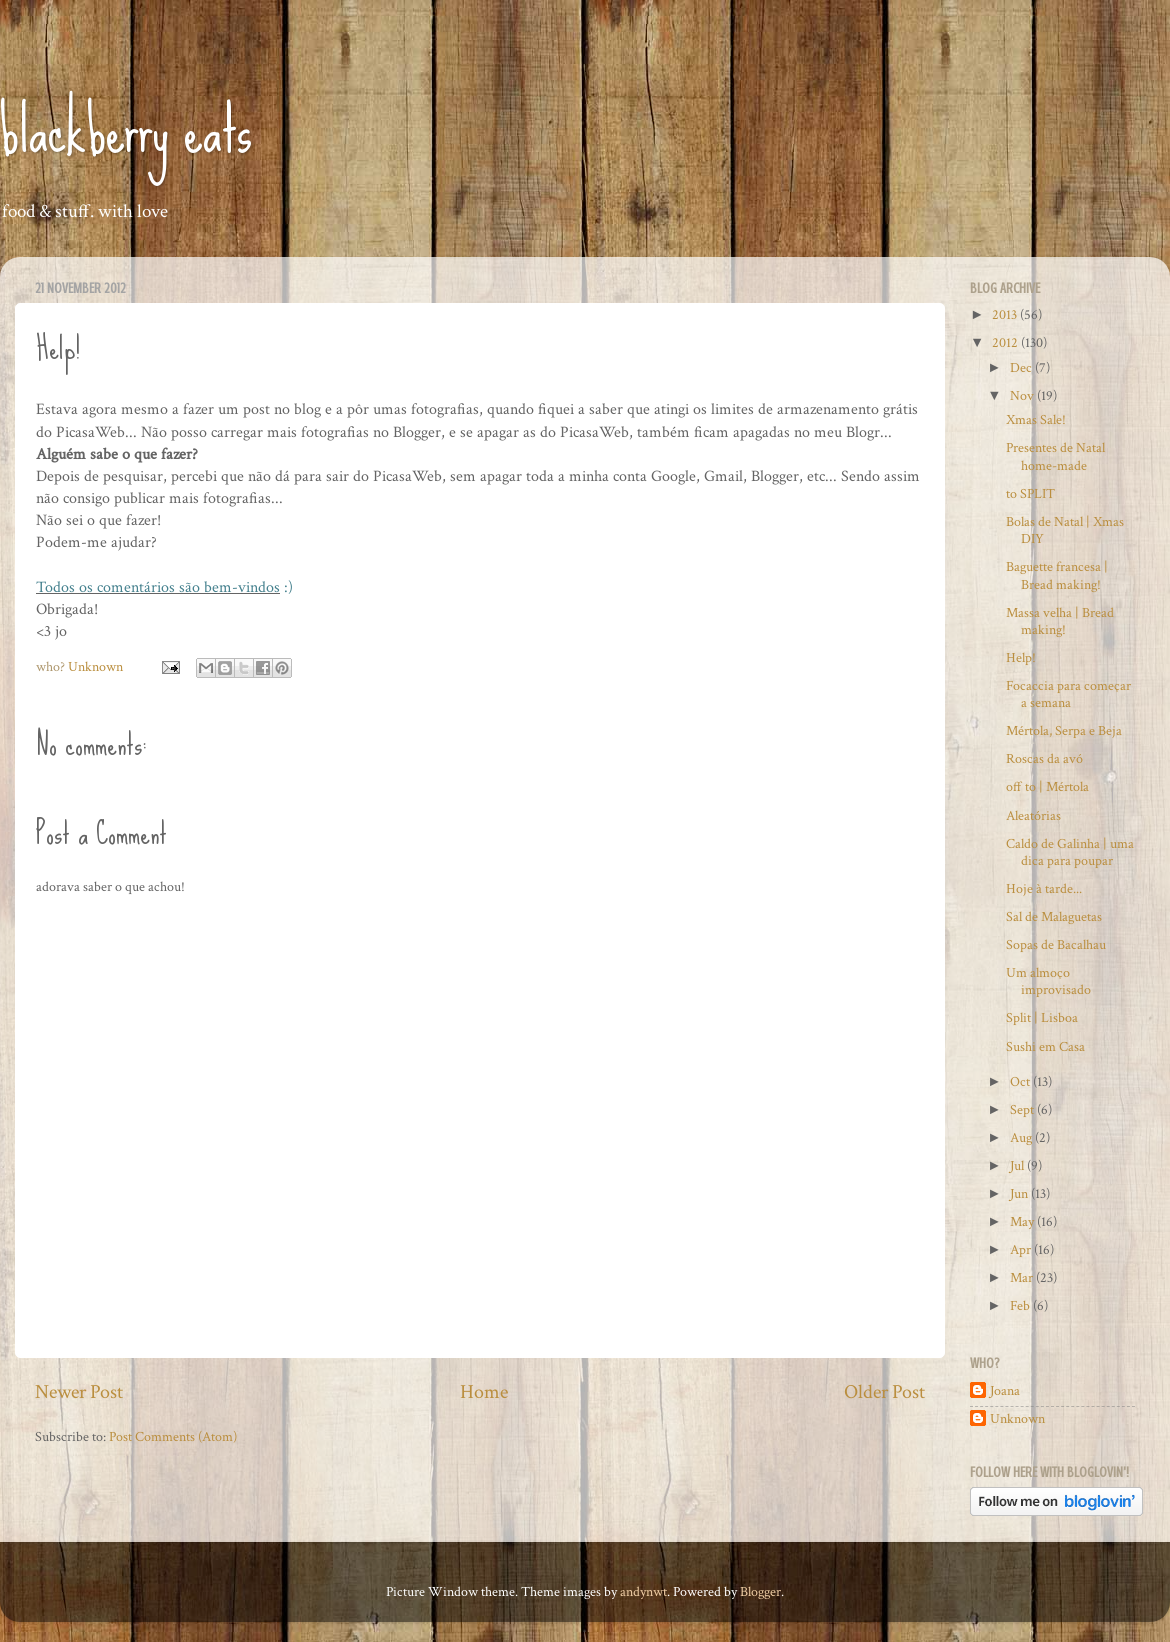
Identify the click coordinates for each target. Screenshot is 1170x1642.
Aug (1022, 1137)
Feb (1021, 1305)
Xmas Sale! (1036, 419)
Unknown (1017, 1419)
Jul (1018, 1165)
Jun (1020, 1193)
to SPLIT (1030, 493)
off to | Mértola (1047, 786)
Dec (1022, 367)
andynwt (643, 1591)
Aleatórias (1033, 815)
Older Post (884, 1392)
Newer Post (79, 1392)
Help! (1021, 657)
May (1023, 1221)
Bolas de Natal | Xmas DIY (1065, 530)
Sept (1023, 1109)
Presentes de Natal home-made (1055, 456)
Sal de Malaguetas (1054, 916)
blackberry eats (126, 130)
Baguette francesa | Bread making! (1057, 575)
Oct (1021, 1081)
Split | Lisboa (1042, 1017)
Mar (1023, 1277)
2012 (1006, 342)
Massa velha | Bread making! (1060, 621)
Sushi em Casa (1045, 1046)
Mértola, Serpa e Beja (1064, 730)
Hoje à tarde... (1044, 888)
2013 (1006, 314)
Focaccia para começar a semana (1068, 694)
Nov (1023, 395)
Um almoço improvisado (1048, 981)
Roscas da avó (1044, 758)
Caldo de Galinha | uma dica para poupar (1070, 852)
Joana (1005, 1391)
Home (484, 1392)
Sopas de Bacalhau (1056, 944)
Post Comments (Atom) (173, 1436)
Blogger (760, 1591)
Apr (1022, 1249)
